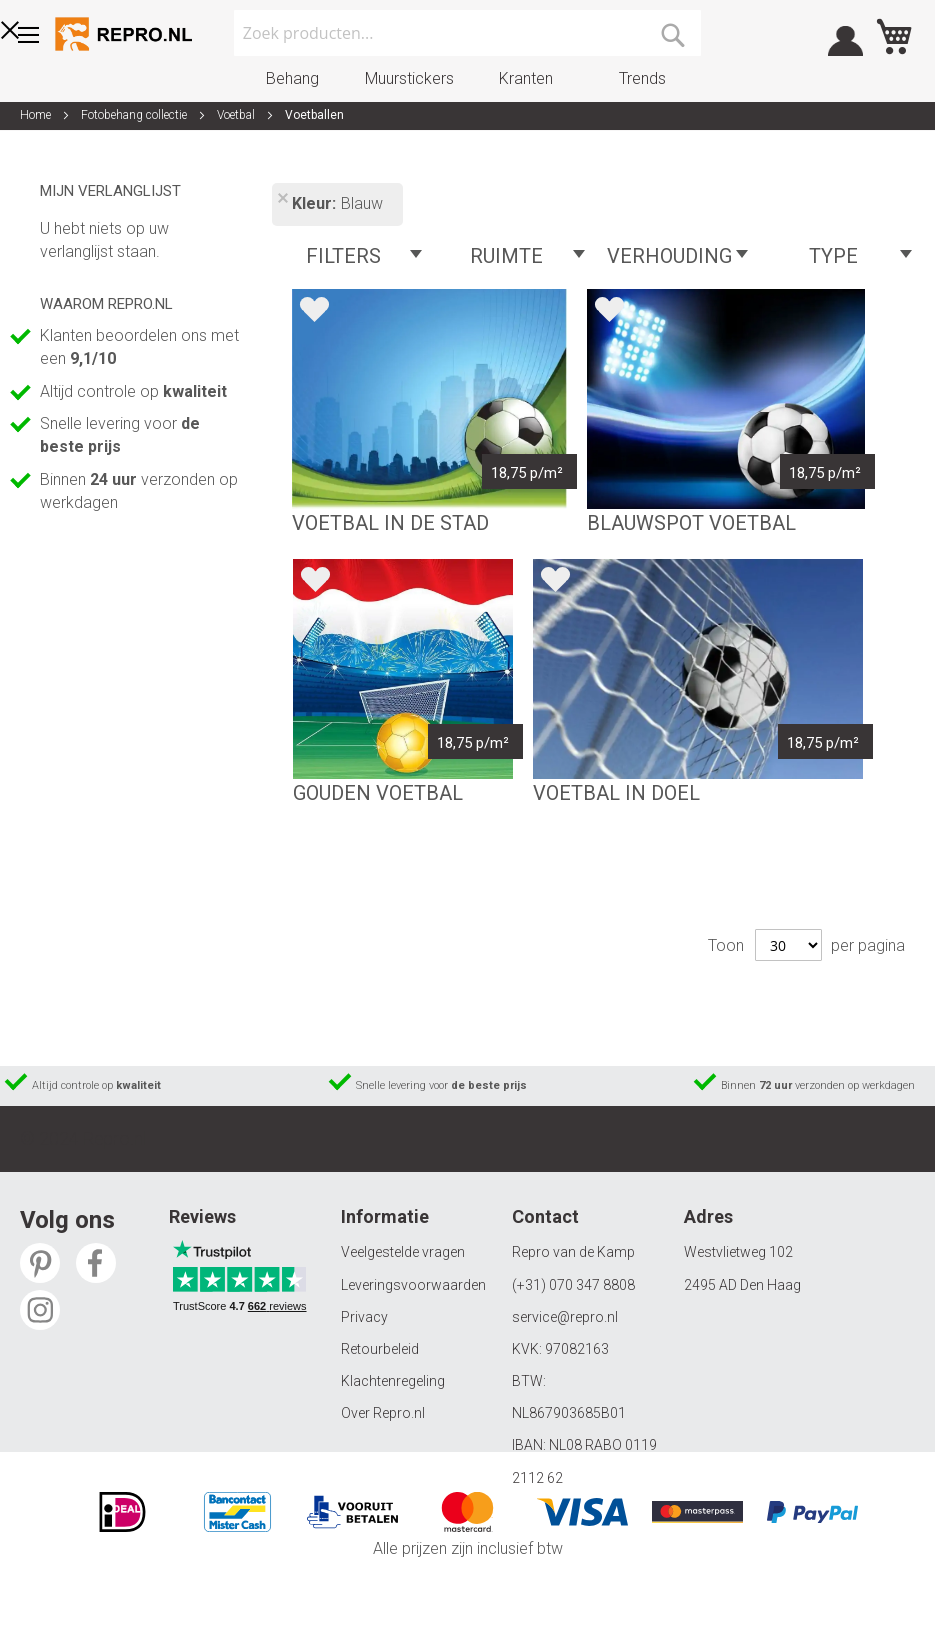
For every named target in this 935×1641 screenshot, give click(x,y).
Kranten (526, 78)
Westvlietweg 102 (738, 1252)
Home (37, 115)
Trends (642, 78)
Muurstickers (409, 78)
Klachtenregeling (393, 1381)
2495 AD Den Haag (742, 1285)
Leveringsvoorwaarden (413, 1285)
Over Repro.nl (383, 1413)
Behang (292, 78)
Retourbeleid (380, 1349)
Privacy (364, 1317)
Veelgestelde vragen (403, 1252)
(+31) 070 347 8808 (573, 1285)
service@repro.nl (565, 1317)
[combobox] (468, 33)
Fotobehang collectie (135, 115)
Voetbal (237, 115)
